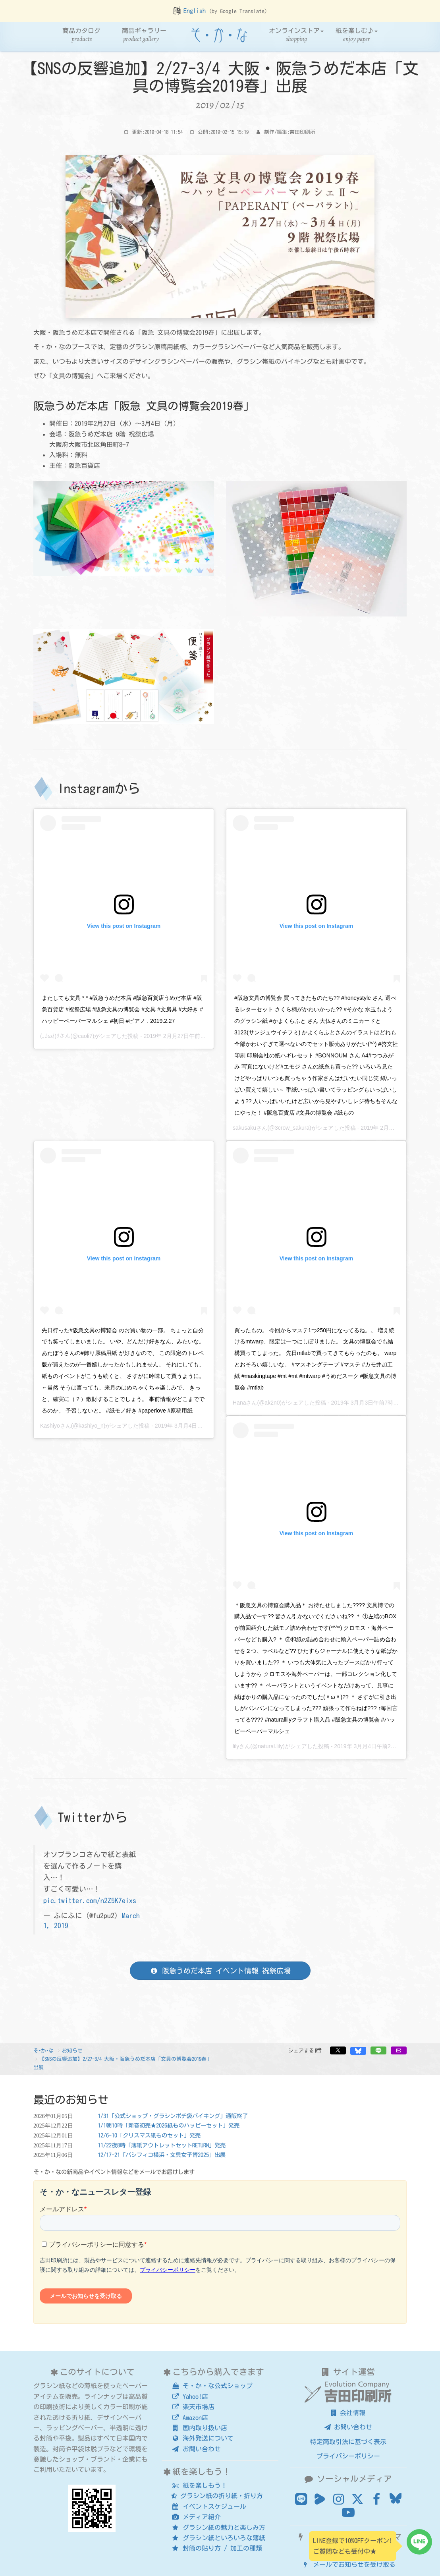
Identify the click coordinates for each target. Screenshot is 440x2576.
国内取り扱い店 (199, 2428)
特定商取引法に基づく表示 (348, 2442)
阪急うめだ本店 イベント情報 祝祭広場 (220, 1971)
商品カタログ (81, 35)
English (194, 11)
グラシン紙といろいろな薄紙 (218, 2538)
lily (236, 1746)
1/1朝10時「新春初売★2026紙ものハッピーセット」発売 (168, 2125)
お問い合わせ (196, 2449)
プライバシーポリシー (348, 2456)
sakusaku (244, 1128)
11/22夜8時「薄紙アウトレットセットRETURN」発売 (162, 2145)
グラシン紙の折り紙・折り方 (217, 2496)
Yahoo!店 (189, 2396)
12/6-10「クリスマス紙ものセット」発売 (149, 2135)
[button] (338, 2050)
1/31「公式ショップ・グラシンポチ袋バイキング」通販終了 (173, 2116)
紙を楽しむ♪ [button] (357, 35)
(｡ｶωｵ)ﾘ (49, 1036)
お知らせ (72, 2050)
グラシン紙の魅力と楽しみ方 (218, 2527)
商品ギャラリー (144, 35)
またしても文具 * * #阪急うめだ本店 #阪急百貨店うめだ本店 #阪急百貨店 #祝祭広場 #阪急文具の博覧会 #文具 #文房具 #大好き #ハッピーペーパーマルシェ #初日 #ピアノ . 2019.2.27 (122, 1009)
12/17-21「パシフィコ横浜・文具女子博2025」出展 (162, 2155)
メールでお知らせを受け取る (348, 2564)
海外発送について (202, 2438)
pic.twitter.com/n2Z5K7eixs (89, 1900)
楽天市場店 (192, 2407)
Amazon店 (189, 2417)
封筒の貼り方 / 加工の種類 (216, 2548)
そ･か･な (43, 2050)
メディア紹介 (196, 2517)
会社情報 (348, 2413)
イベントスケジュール (208, 2506)
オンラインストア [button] (296, 35)
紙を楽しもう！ (199, 2485)
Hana (239, 1402)
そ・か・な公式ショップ (212, 2386)
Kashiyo (50, 1425)
